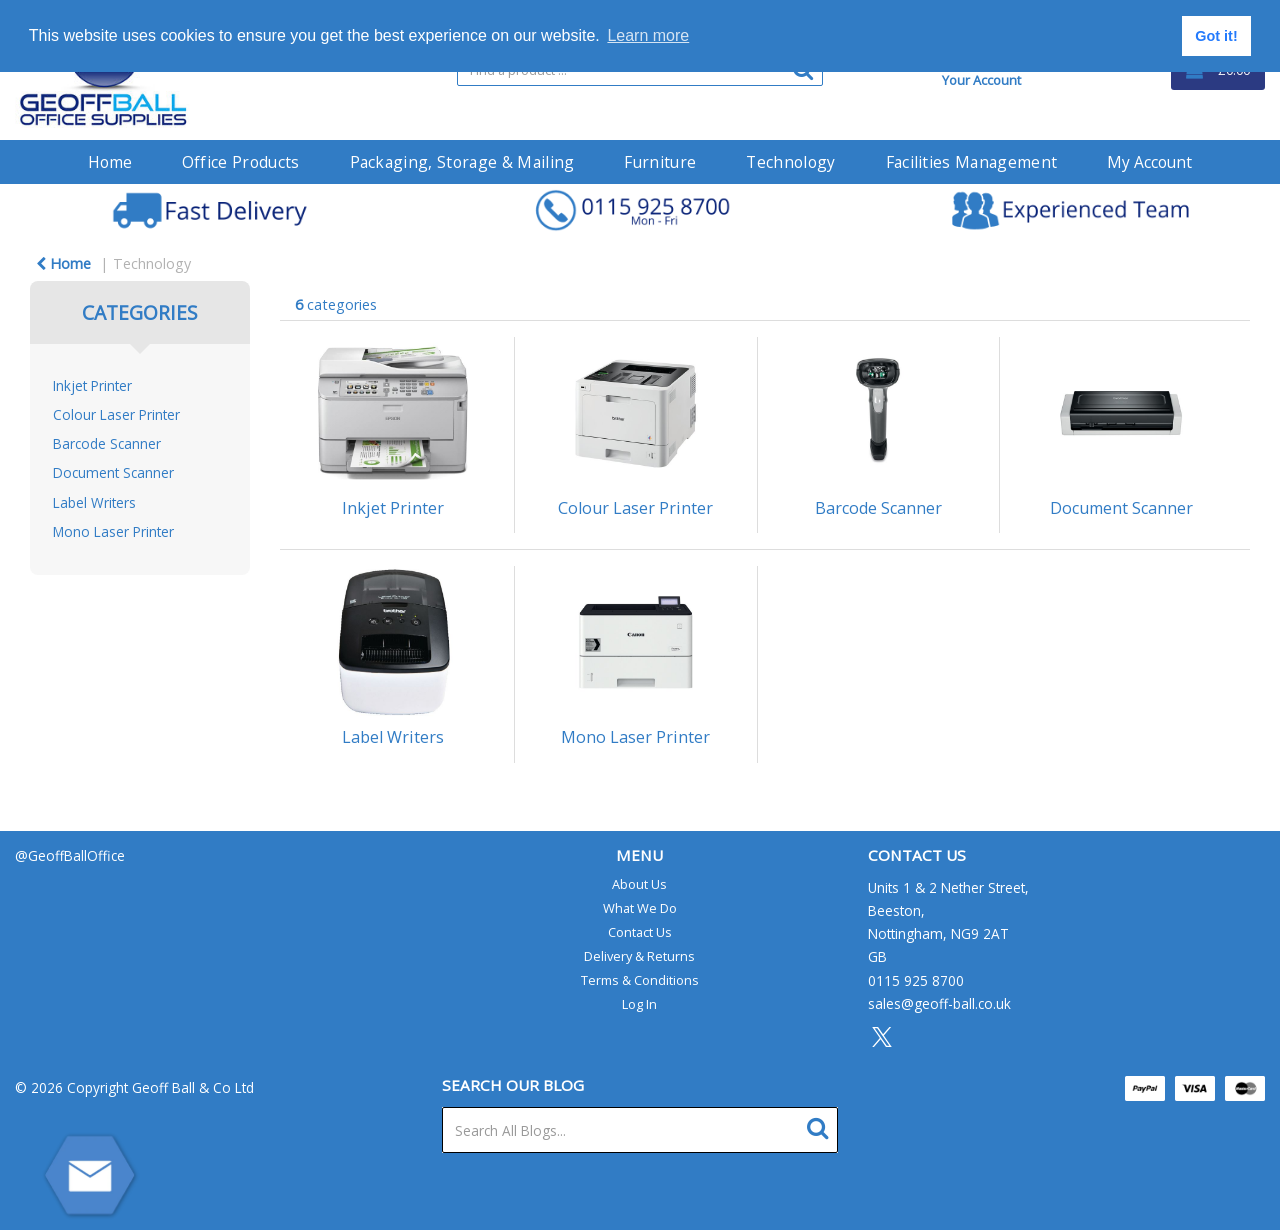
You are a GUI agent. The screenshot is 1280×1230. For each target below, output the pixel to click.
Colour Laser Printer (116, 414)
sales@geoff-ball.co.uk (939, 1003)
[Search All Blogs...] (640, 1130)
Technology (790, 162)
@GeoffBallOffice (70, 855)
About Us (639, 884)
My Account (1149, 162)
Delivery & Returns (639, 956)
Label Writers (94, 502)
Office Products (241, 162)
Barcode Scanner (107, 443)
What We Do (640, 908)
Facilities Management (972, 162)
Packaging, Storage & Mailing (462, 162)
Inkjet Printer (92, 385)
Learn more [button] (648, 35)
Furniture (660, 162)
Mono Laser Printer (113, 531)
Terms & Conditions (640, 980)
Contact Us (640, 932)
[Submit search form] (822, 1125)
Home (110, 162)
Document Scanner (113, 472)
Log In (639, 1004)
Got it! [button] (1216, 36)
